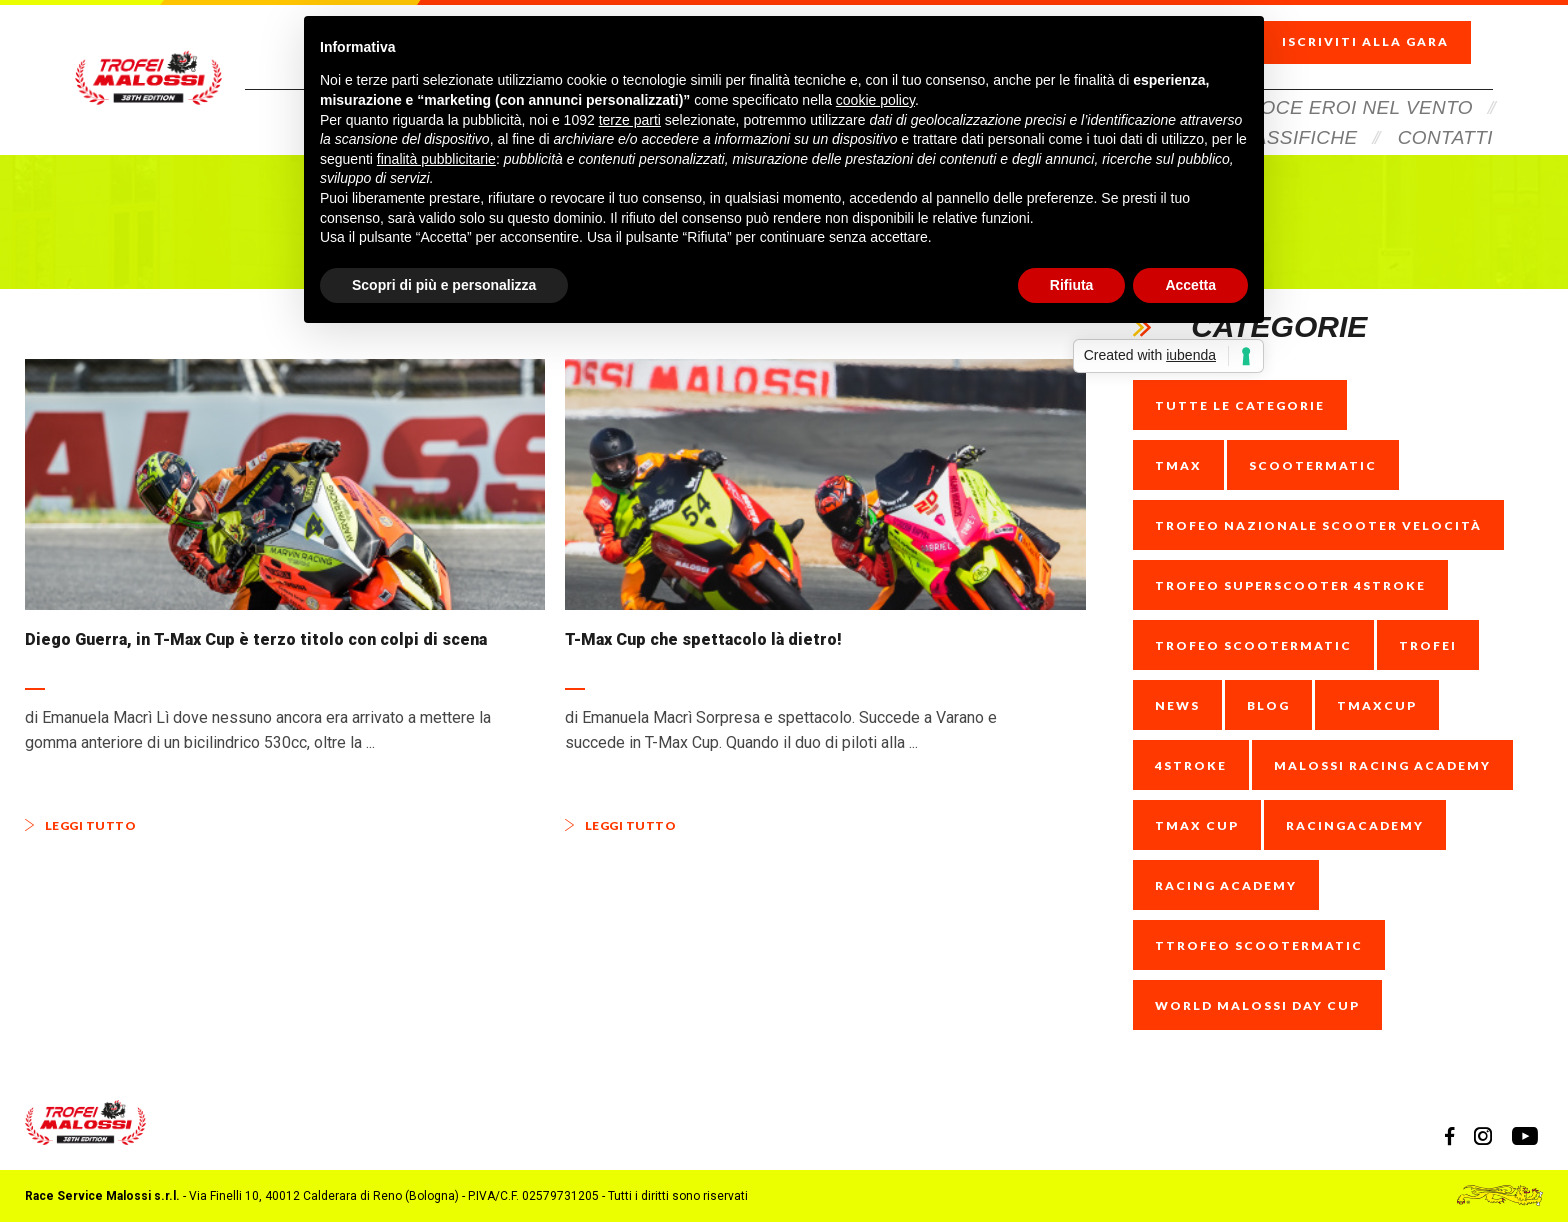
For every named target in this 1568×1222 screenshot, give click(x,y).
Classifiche (1293, 112)
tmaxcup (1377, 705)
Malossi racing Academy (1382, 765)
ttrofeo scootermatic (1259, 945)
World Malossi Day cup (1257, 1005)
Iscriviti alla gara (1382, 30)
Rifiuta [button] (1072, 285)
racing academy (1226, 885)
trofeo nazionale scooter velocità (1318, 525)
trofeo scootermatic (1253, 645)
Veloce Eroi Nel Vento (1349, 82)
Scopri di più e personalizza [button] (444, 285)
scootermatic (1313, 465)
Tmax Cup (1197, 825)
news (1177, 705)
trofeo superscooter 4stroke (1290, 585)
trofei (1428, 645)
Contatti (1445, 112)
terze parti (630, 120)
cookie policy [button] (875, 100)
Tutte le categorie (1240, 405)
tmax (1178, 465)
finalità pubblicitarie (436, 159)
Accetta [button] (1190, 285)
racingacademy (1355, 825)
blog (1268, 705)
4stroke (1191, 765)
